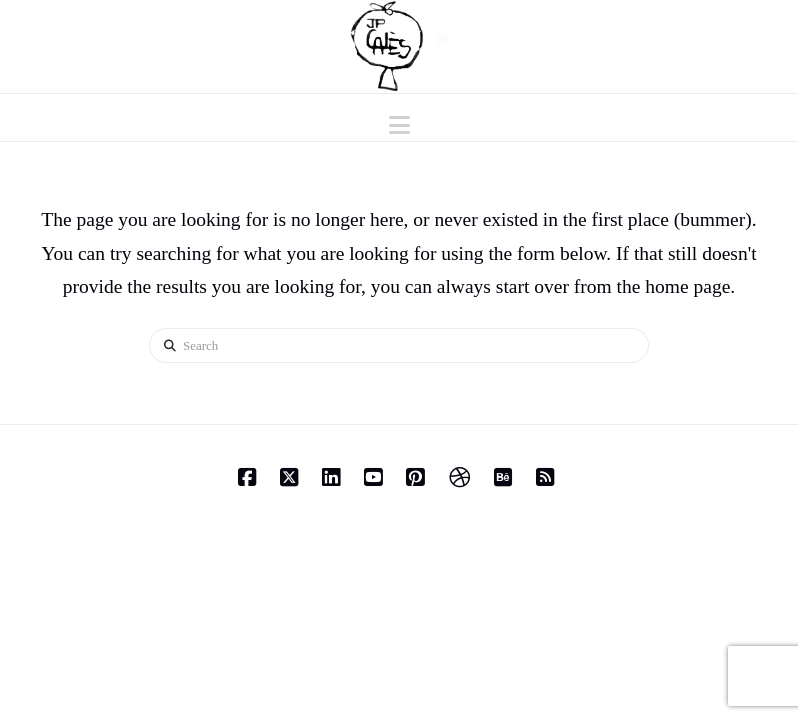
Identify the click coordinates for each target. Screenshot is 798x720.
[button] (399, 125)
